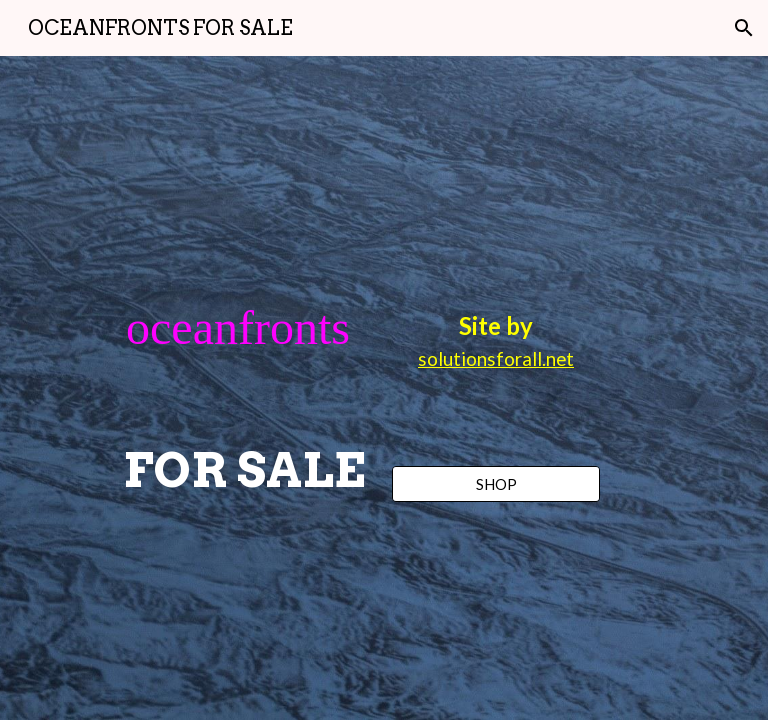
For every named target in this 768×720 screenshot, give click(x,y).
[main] (243, 388)
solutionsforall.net (496, 359)
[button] (744, 28)
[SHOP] (495, 484)
